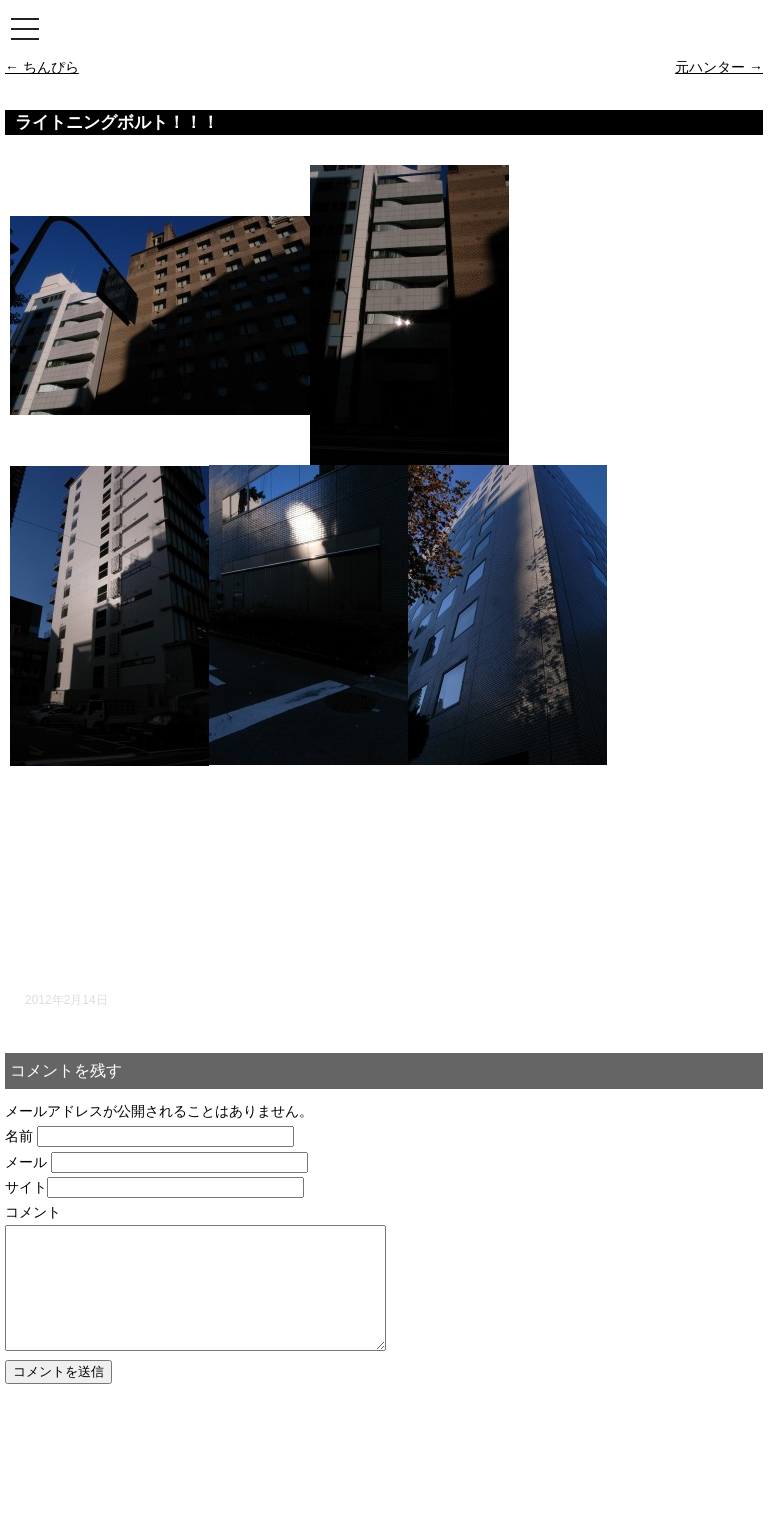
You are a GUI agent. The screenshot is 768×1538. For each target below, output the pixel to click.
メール (26, 1162)
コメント (33, 1212)
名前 (19, 1136)
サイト (26, 1187)
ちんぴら (42, 67)
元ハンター (719, 67)
